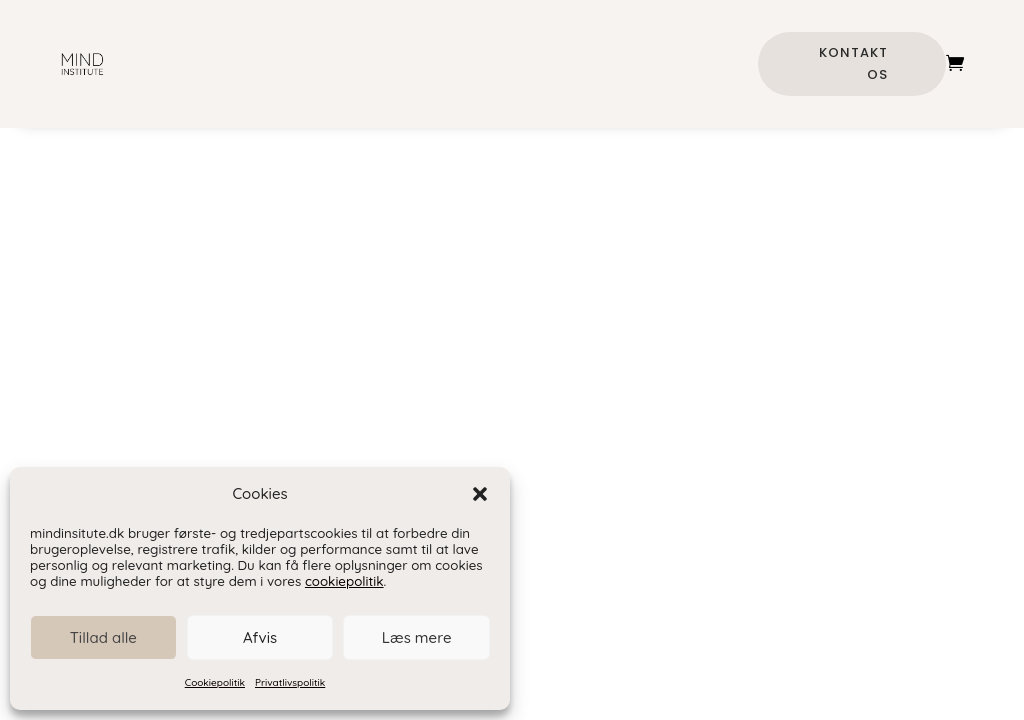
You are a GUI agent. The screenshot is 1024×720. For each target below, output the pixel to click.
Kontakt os (853, 63)
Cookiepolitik (215, 682)
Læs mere (417, 637)
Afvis (260, 637)
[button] (480, 494)
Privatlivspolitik (290, 682)
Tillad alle (103, 637)
